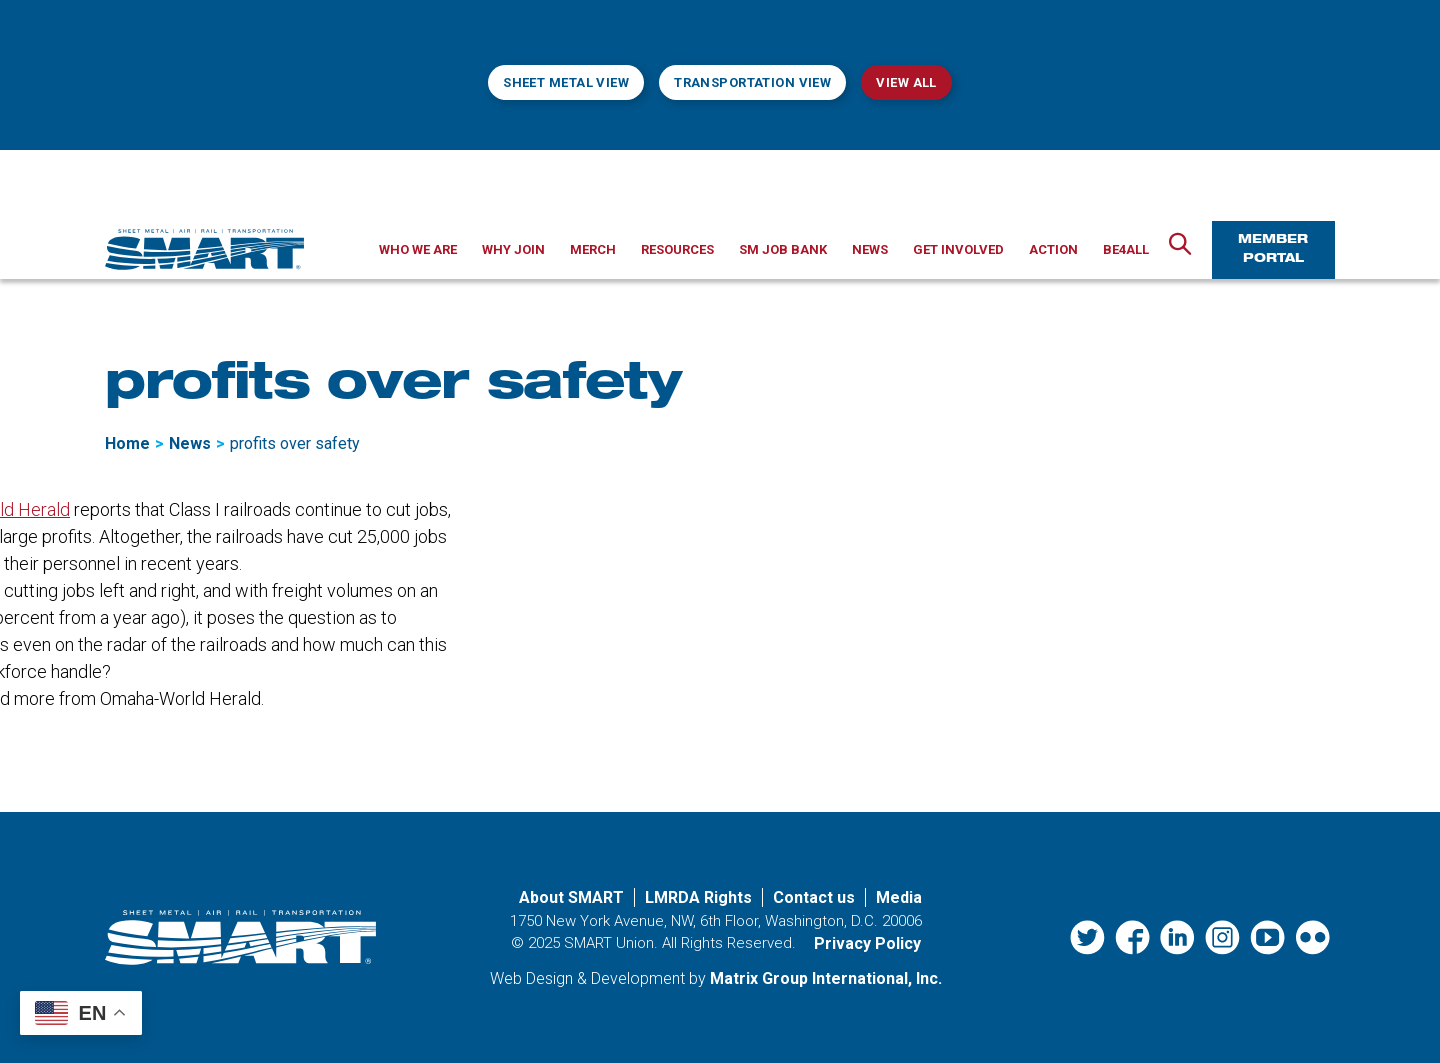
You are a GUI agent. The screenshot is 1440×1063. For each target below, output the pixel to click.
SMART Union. (611, 943)
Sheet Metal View (566, 82)
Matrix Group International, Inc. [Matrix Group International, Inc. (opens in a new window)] (826, 978)
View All (906, 82)
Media (899, 897)
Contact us (814, 897)
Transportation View (752, 82)
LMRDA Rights (698, 897)
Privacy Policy (867, 943)
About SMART (571, 897)
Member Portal (1273, 249)
